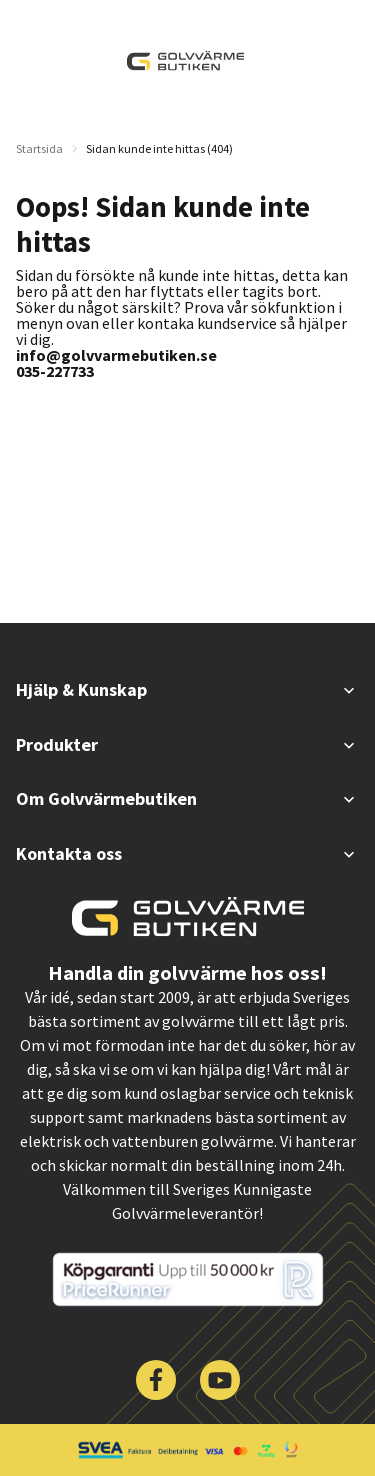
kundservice (237, 323)
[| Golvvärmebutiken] (186, 61)
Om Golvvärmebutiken (187, 798)
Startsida (39, 148)
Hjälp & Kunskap (187, 689)
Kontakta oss (187, 853)
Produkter (187, 744)
